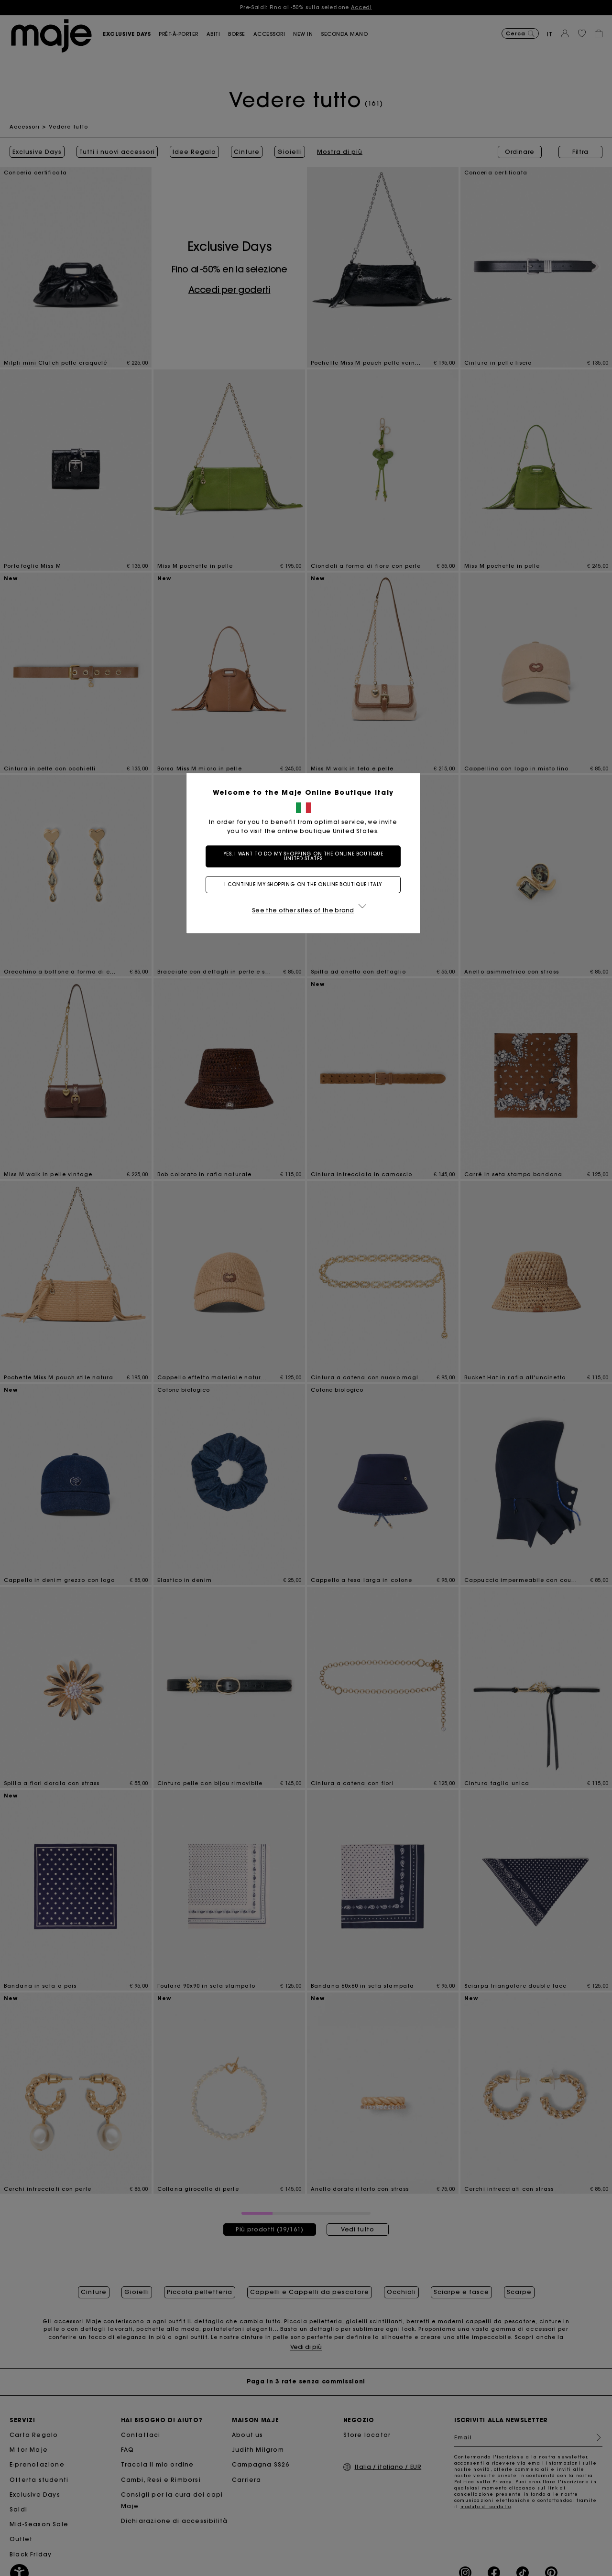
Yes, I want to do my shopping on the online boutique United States (306, 856)
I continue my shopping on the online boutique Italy (306, 884)
